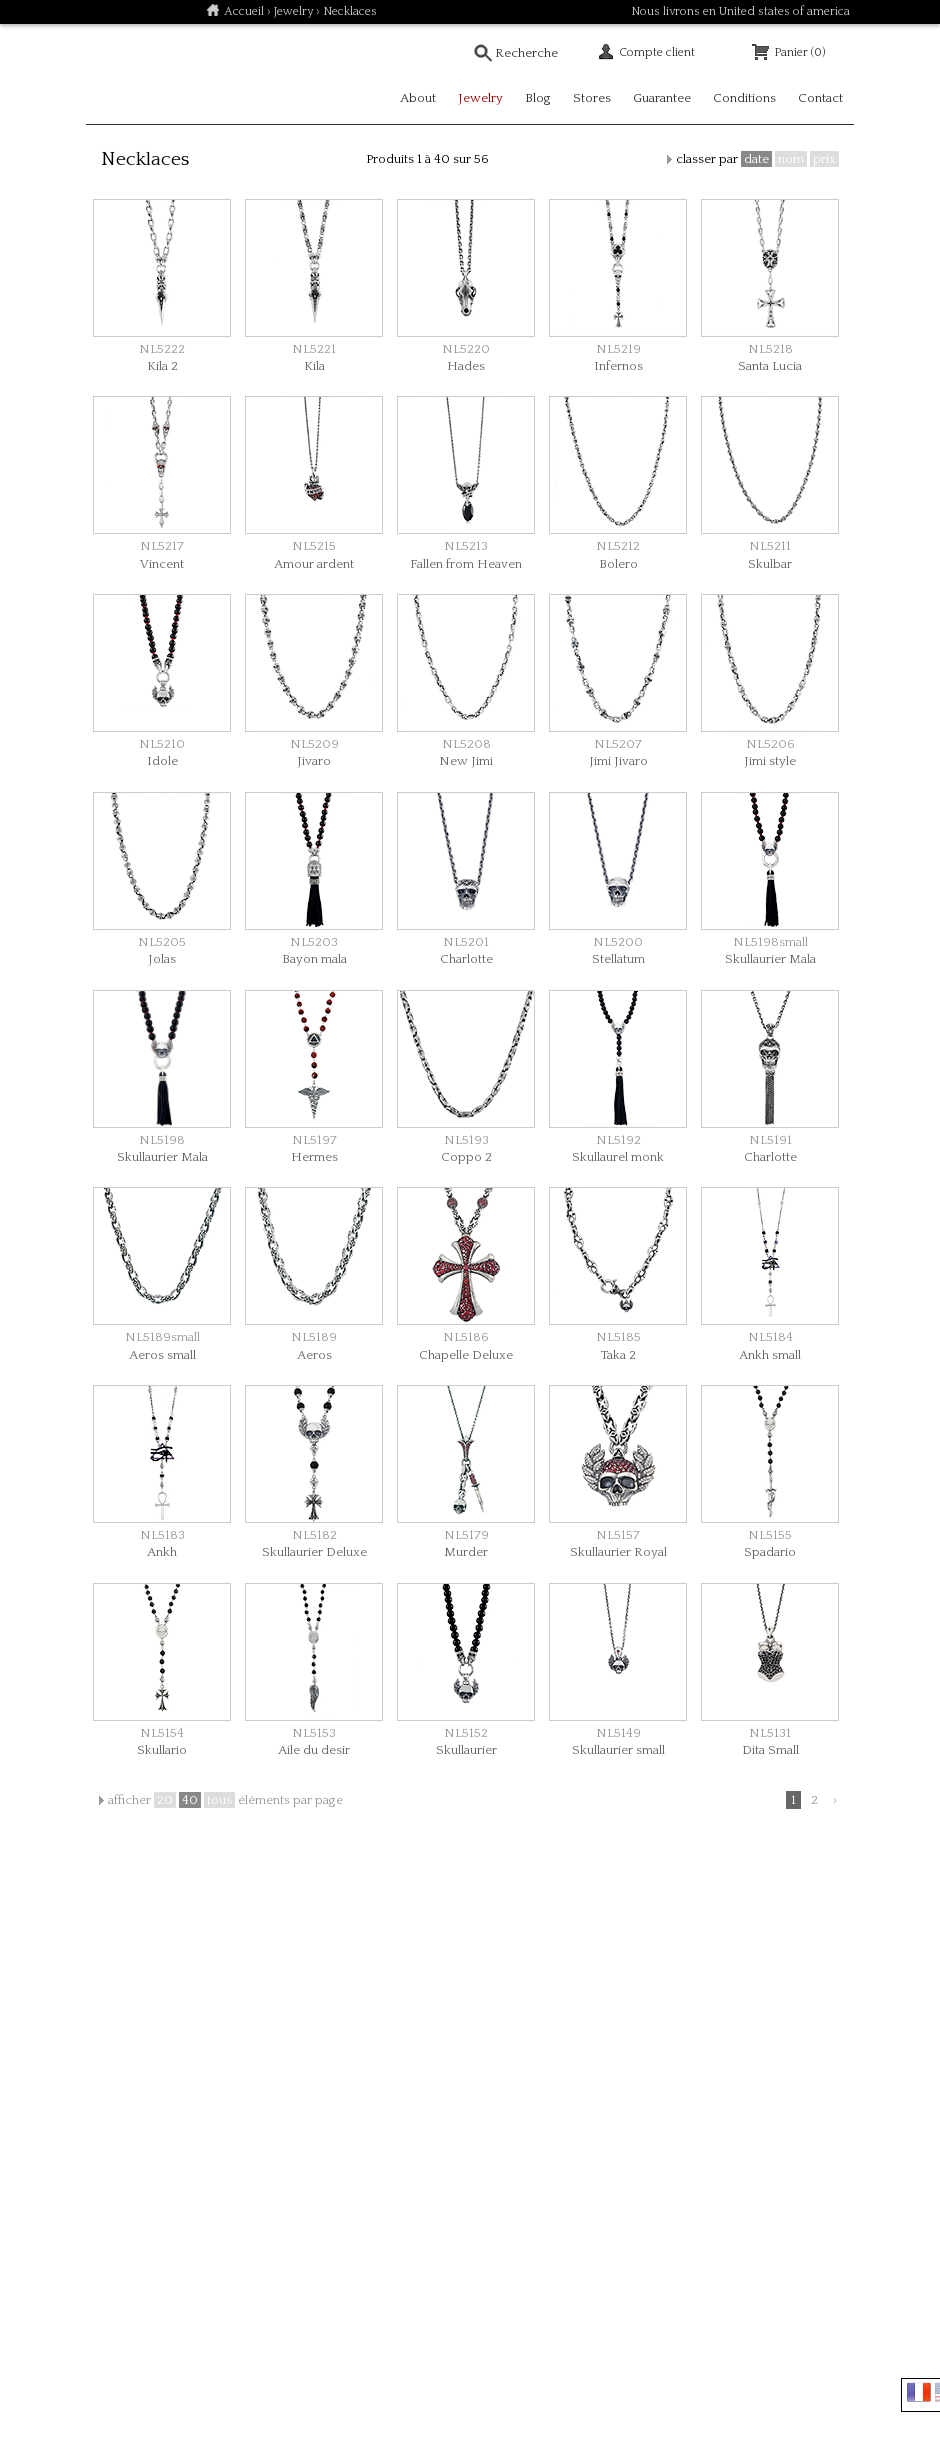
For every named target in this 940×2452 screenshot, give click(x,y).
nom (791, 159)
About (418, 98)
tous (219, 1800)
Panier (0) (799, 52)
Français (919, 2392)
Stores (592, 98)
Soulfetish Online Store (156, 74)
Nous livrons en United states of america (740, 11)
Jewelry (293, 11)
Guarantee (662, 98)
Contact (820, 98)
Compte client (657, 52)
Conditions (744, 98)
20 (165, 1800)
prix (824, 159)
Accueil (244, 11)
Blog (538, 98)
